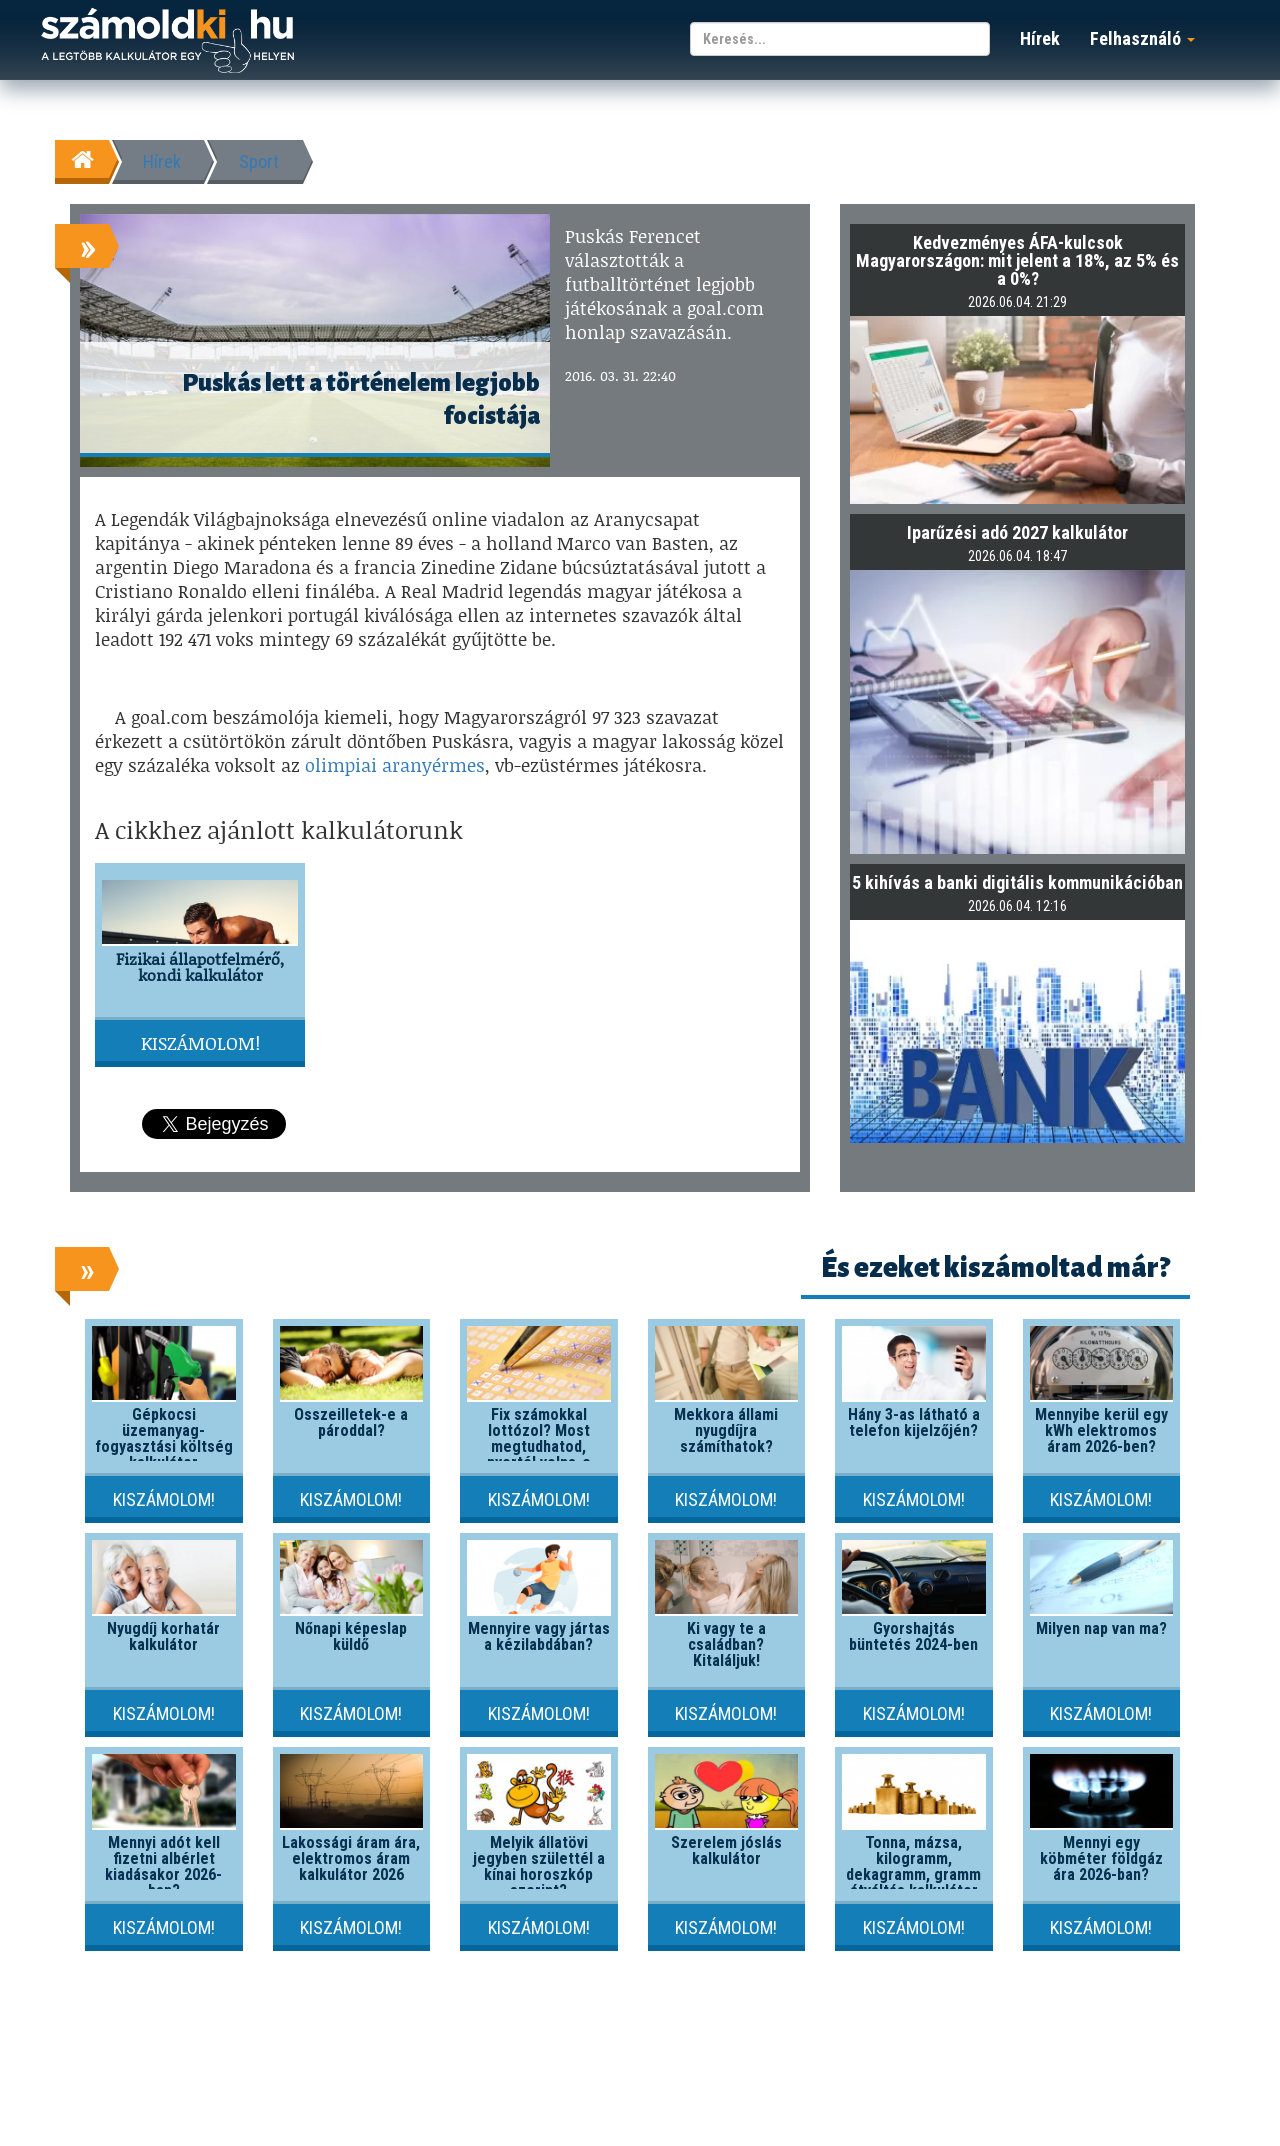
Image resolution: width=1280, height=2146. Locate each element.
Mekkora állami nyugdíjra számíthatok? (726, 1430)
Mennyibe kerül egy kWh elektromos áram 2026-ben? (1101, 1430)
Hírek (1040, 38)
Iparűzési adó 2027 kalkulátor (1017, 532)
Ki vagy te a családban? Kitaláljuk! (726, 1644)
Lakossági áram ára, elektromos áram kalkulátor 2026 (351, 1858)
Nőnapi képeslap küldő (351, 1636)
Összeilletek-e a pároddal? (351, 1422)
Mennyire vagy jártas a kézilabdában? (539, 1636)
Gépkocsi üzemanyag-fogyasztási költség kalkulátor (164, 1438)
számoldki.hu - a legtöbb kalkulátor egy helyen (167, 41)
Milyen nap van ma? (1101, 1628)
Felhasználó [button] (1142, 38)
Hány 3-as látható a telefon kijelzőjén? (914, 1422)
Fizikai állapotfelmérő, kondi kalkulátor (200, 966)
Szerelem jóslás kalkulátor (726, 1850)
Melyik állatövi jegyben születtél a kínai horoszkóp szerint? (539, 1866)
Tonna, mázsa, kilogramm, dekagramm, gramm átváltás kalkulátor (913, 1866)
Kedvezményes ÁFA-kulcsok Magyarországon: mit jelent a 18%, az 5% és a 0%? (1017, 260)
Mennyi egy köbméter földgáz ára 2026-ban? (1101, 1858)
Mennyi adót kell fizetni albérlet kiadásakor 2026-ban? (163, 1866)
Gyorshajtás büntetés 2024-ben (913, 1636)
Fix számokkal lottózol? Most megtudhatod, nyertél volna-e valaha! (539, 1446)
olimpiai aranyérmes (395, 765)
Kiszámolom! (200, 1043)
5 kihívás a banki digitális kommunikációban (1017, 882)
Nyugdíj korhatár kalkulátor (163, 1636)
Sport (259, 161)
